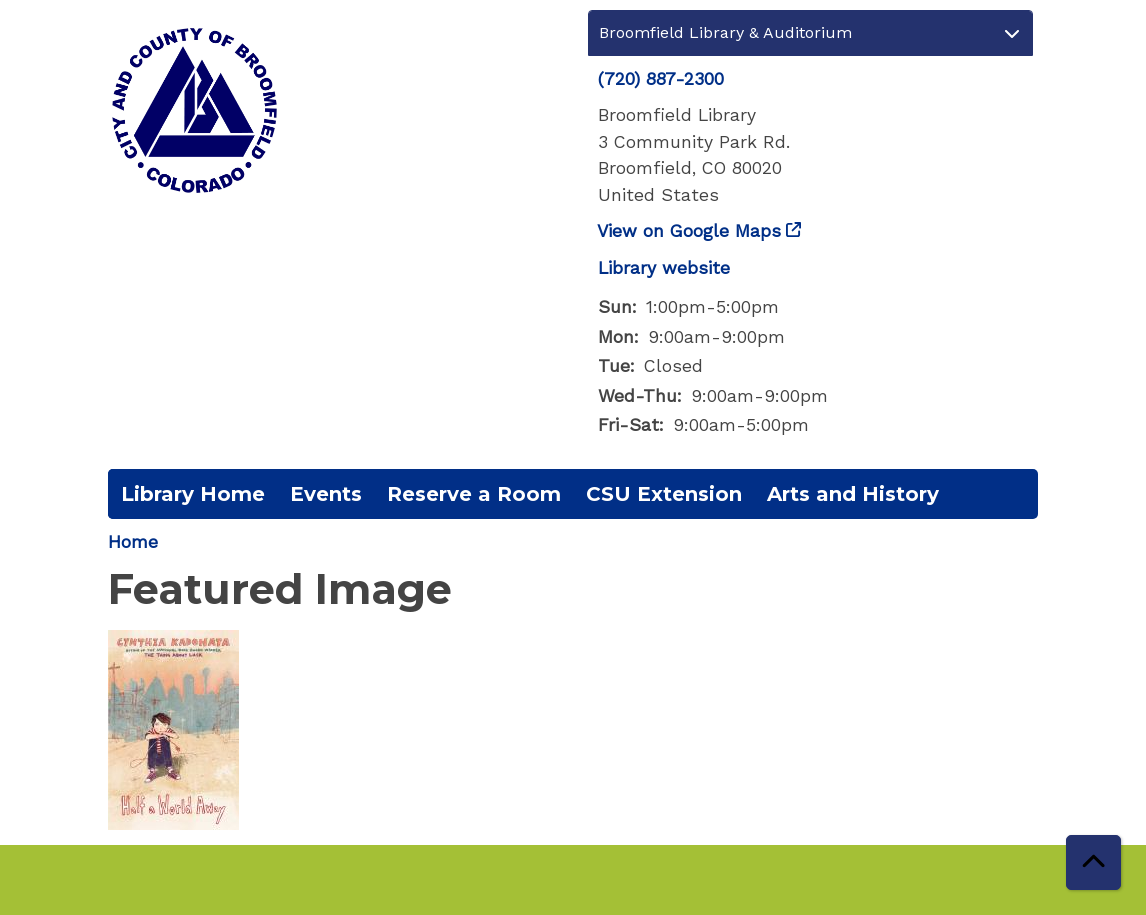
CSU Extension (664, 494)
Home (133, 542)
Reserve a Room (474, 494)
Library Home (193, 494)
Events (326, 494)
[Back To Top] (1093, 862)
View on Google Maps (689, 231)
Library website (664, 268)
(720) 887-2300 (661, 79)
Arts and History (853, 494)
